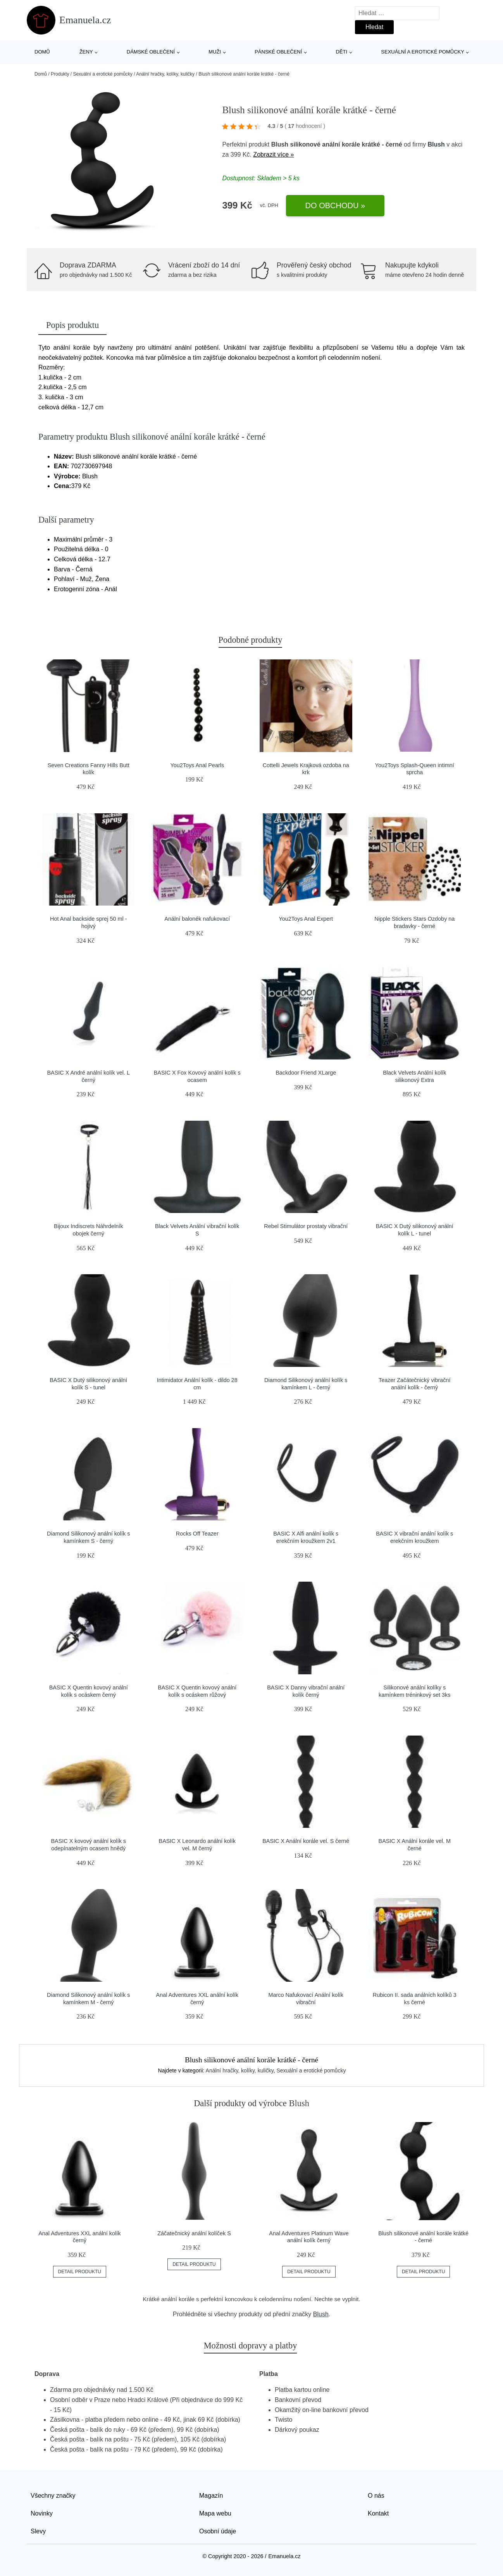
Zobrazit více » (273, 154)
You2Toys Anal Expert (306, 919)
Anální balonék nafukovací (197, 919)
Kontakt (378, 2513)
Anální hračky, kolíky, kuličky (165, 74)
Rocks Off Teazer (197, 1533)
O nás (376, 2495)
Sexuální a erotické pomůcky (422, 52)
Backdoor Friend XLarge (306, 1073)
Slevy (38, 2531)
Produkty (60, 74)
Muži (214, 52)
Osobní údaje (217, 2531)
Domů (42, 52)
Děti (342, 52)
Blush (435, 144)
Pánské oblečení (278, 52)
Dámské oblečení (151, 52)
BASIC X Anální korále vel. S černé (305, 1841)
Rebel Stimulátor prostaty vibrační (306, 1226)
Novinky (42, 2513)
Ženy (86, 52)
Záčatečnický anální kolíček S (194, 2233)
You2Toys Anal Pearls (197, 765)
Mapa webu (215, 2513)
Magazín (211, 2495)
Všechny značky (53, 2495)
